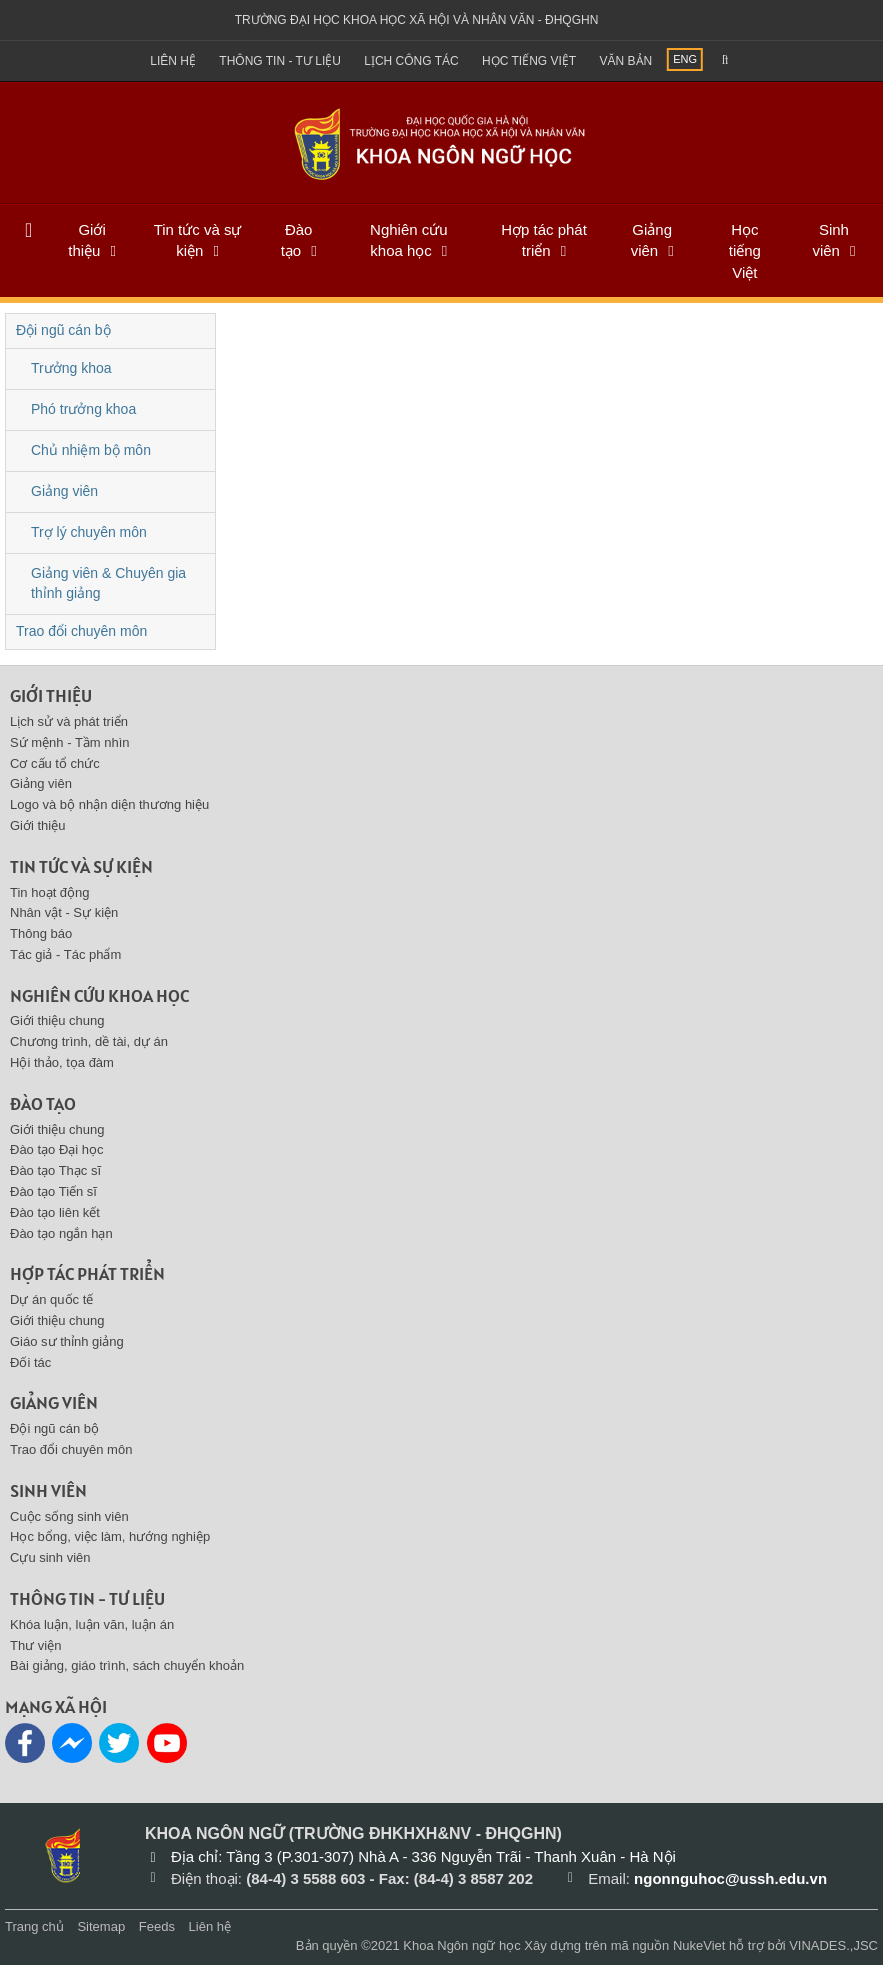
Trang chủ (34, 1926)
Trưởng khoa (71, 368)
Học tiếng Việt (745, 251)
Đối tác (30, 1362)
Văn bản (626, 61)
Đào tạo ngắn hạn (61, 1233)
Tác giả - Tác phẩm (65, 954)
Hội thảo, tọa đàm (62, 1062)
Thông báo (41, 933)
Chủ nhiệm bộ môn (91, 450)
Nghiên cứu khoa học (409, 240)
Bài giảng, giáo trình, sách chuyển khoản (127, 1665)
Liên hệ (173, 61)
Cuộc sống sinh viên (69, 1516)
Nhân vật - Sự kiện (64, 912)
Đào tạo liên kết (55, 1212)
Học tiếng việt (529, 61)
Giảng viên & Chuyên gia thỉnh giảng (108, 583)
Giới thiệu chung (57, 1020)
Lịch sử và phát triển (69, 721)
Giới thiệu (87, 240)
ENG (685, 59)
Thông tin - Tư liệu (280, 61)
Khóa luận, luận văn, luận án (92, 1624)
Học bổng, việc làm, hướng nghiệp (110, 1536)
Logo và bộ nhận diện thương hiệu (109, 804)
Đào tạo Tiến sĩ (53, 1191)
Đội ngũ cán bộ (63, 330)
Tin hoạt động (50, 892)
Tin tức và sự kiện (198, 240)
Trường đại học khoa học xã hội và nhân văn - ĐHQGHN (417, 20)
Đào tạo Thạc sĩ (55, 1170)
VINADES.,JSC (833, 1945)
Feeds (157, 1926)
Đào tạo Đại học (57, 1149)
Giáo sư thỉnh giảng (67, 1341)
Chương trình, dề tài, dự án (89, 1041)
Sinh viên (830, 240)
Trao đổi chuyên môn (81, 631)
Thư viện (35, 1645)
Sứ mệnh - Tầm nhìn (70, 742)
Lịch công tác (411, 61)
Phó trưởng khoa (83, 409)
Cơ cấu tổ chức (55, 763)
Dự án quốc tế (51, 1299)
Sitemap (101, 1926)
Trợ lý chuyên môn (89, 532)
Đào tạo (297, 240)
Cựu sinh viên (50, 1557)
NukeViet (699, 1945)
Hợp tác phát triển (544, 240)
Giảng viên (651, 240)
